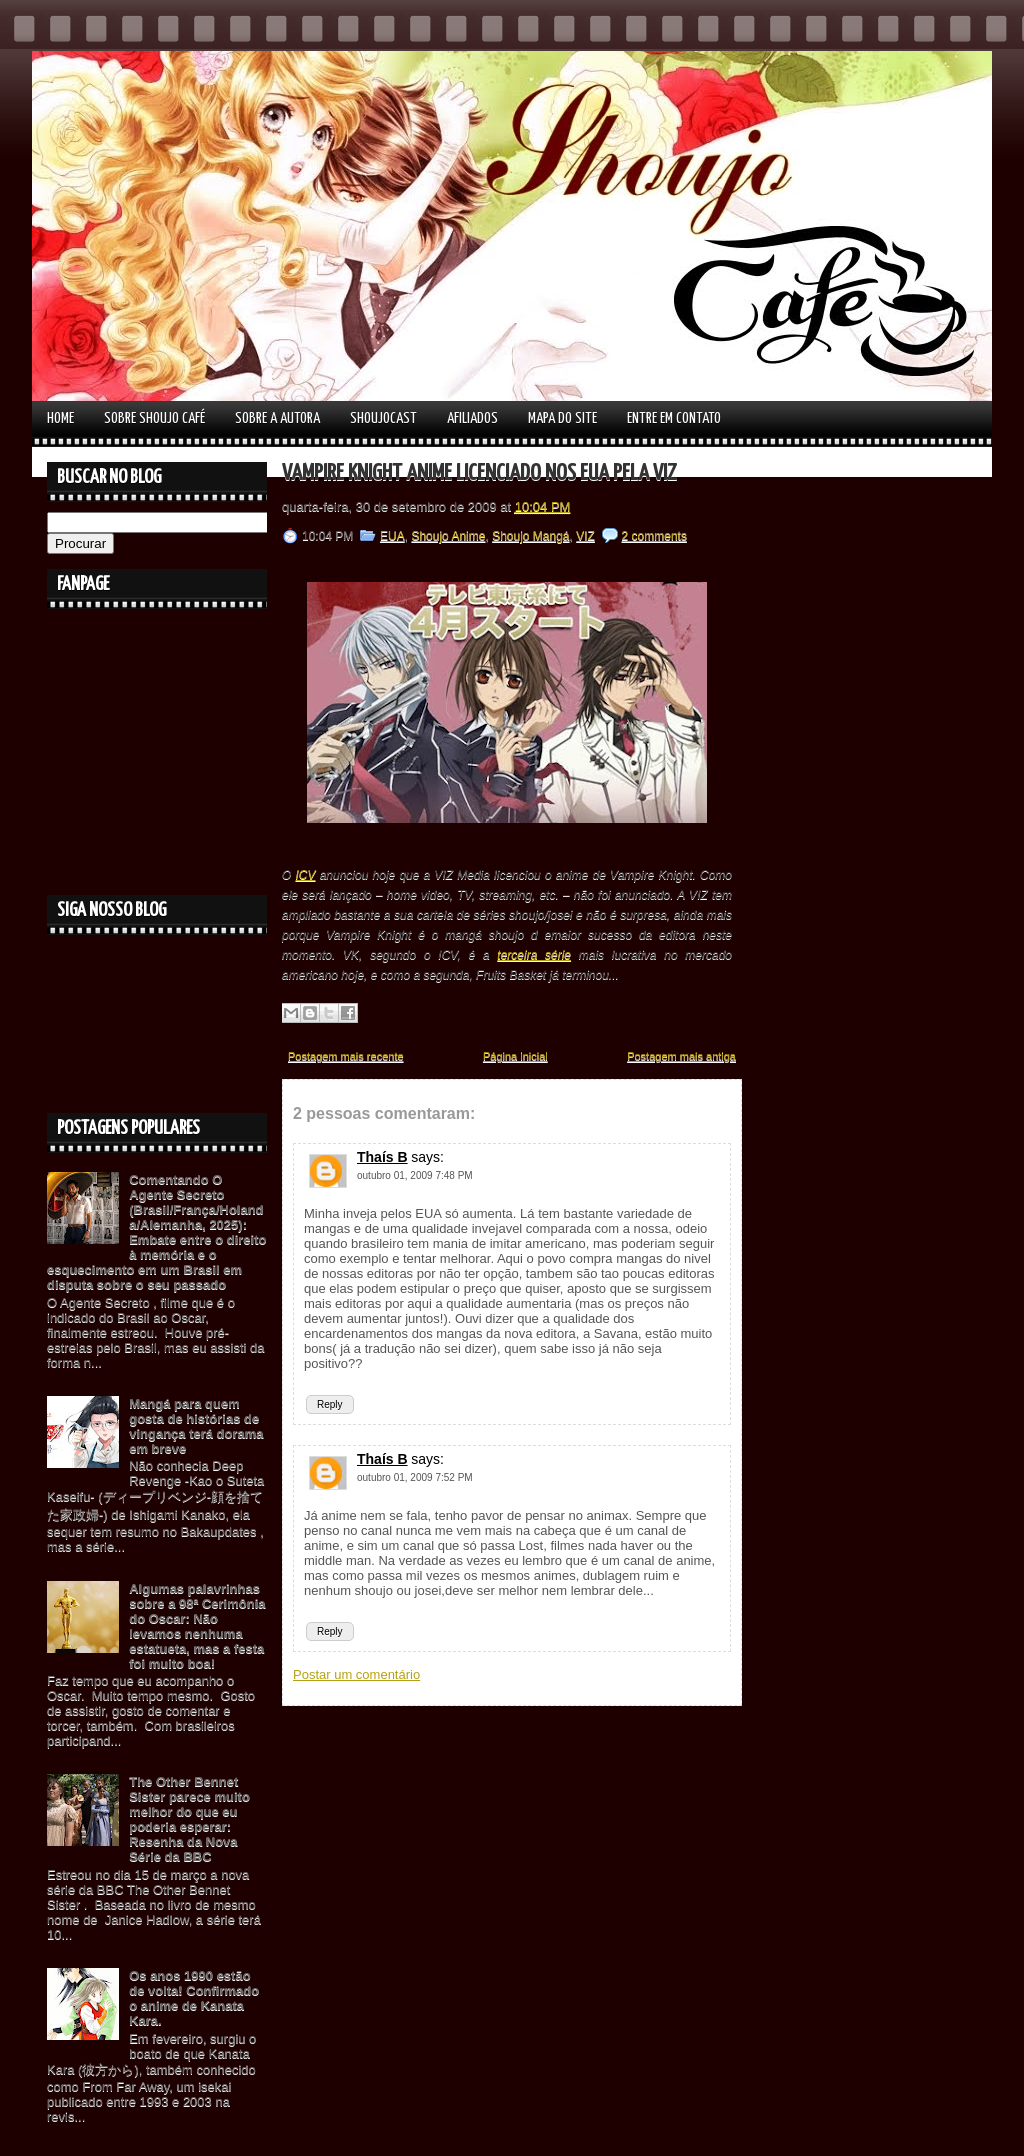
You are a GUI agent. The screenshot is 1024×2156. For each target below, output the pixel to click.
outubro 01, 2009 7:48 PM (415, 1175)
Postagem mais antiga (681, 1056)
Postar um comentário (356, 1674)
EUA (392, 536)
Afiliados (472, 418)
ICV (306, 875)
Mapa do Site (562, 418)
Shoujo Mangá (530, 536)
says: (427, 1157)
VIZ (585, 536)
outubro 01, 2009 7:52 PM (415, 1477)
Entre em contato (674, 418)
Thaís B (382, 1157)
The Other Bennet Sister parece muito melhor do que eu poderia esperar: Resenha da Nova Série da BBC (189, 1819)
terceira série (534, 955)
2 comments (654, 536)
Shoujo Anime (448, 536)
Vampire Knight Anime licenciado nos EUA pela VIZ (479, 473)
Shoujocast (383, 418)
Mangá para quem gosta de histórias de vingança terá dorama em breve (196, 1426)
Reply (330, 1404)
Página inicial (515, 1056)
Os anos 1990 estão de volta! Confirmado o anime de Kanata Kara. (194, 1998)
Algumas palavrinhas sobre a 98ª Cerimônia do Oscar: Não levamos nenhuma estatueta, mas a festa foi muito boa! (197, 1626)
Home (60, 418)
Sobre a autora (277, 418)
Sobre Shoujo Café (154, 418)
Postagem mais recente (346, 1056)
